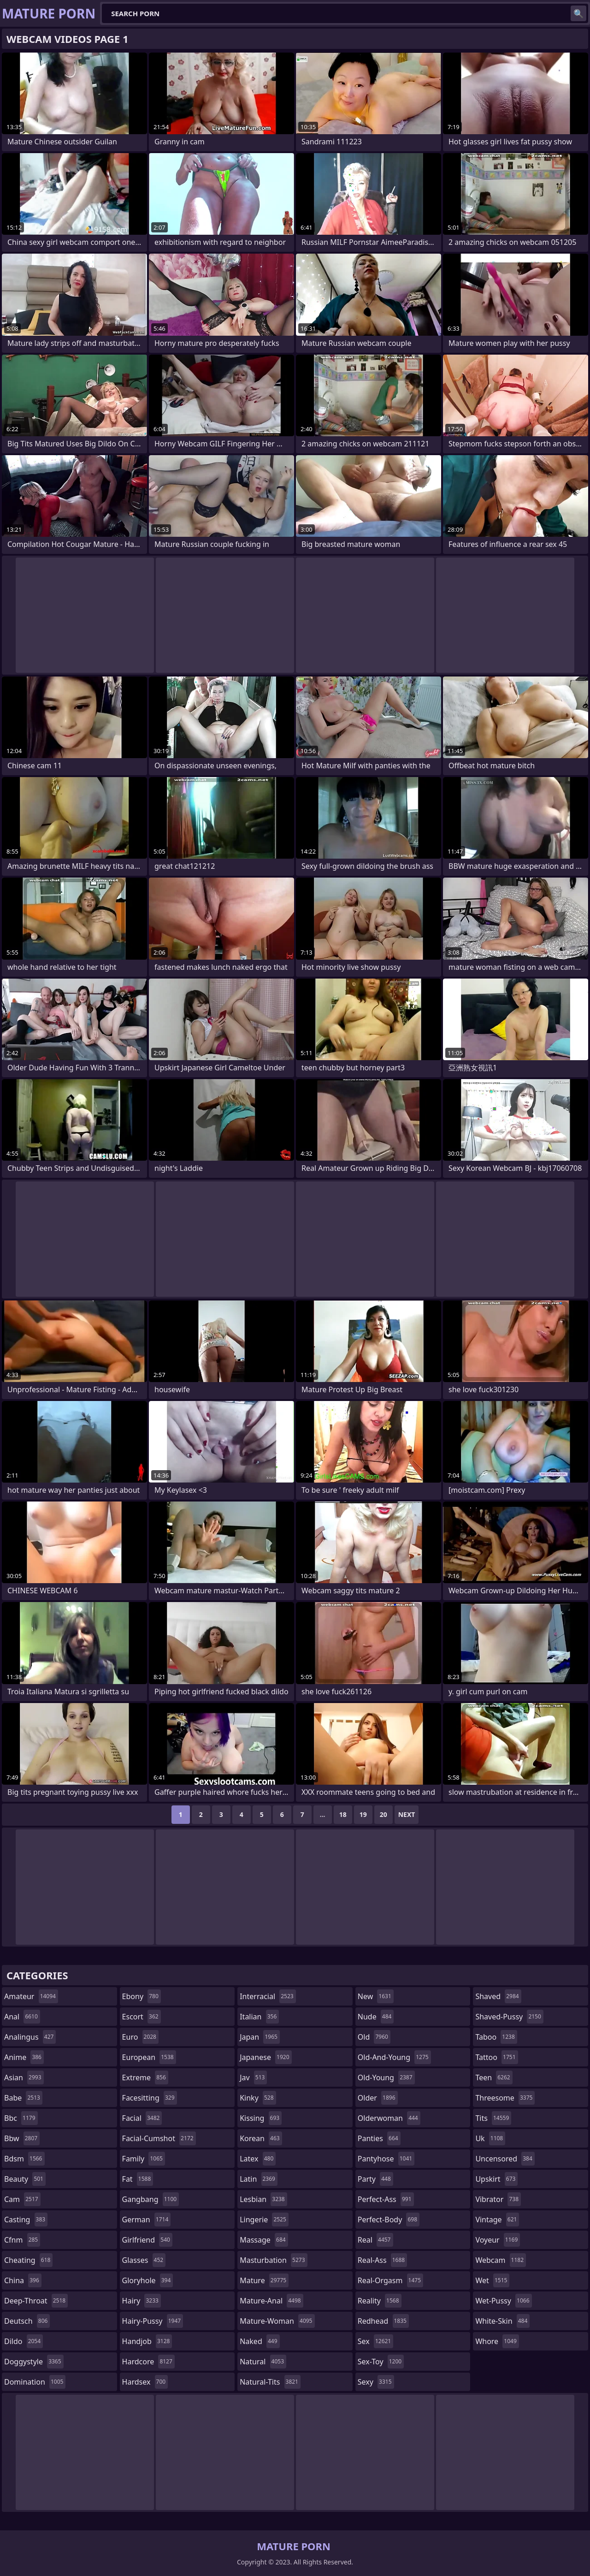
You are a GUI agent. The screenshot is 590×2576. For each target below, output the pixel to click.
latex (258, 2159)
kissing (261, 2118)
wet (492, 2280)
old (374, 2037)
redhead (383, 2321)
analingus (30, 2037)
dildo (23, 2341)
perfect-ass (386, 2199)
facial (142, 2118)
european (149, 2057)
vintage (497, 2219)
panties (379, 2138)
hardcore (148, 2361)
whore (497, 2341)
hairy (141, 2301)
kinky (258, 2098)
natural (263, 2361)
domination (34, 2382)
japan (260, 2037)
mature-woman (277, 2321)
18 (343, 1814)
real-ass (382, 2260)
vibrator (498, 2199)
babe (23, 2098)
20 (383, 1814)
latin (258, 2179)
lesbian (263, 2199)
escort (141, 2017)
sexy (376, 2382)
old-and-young (394, 2057)
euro (140, 2037)
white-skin (502, 2321)
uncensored (504, 2159)
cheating (28, 2260)
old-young (386, 2077)
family (143, 2159)
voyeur (497, 2240)
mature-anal (271, 2301)
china (22, 2280)
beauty (25, 2179)
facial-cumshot (159, 2138)
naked (259, 2341)
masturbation (273, 2260)
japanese (265, 2057)
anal (22, 2017)
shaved (498, 1996)
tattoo (496, 2057)
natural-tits (270, 2382)
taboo (496, 2037)
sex (375, 2341)
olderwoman (389, 2118)
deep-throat (36, 2301)
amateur (31, 1996)
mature (264, 2280)
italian (259, 2017)
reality (379, 2301)
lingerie (264, 2219)
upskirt (496, 2179)
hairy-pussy (152, 2321)
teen (493, 2077)
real (375, 2240)
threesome (505, 2098)
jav (253, 2077)
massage (264, 2240)
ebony (141, 1996)
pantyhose (386, 2159)
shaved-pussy (509, 2017)
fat (137, 2179)
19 (363, 1814)
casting (25, 2219)
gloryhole (147, 2280)
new (376, 1996)
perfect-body (388, 2219)
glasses (144, 2260)
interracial (268, 1996)
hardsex (145, 2382)
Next (406, 1814)
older (378, 2098)
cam (22, 2199)
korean (261, 2138)
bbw (22, 2138)
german (146, 2219)
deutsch (27, 2321)
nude (376, 2017)
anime (24, 2057)
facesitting (149, 2098)
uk (490, 2138)
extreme (145, 2077)
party (375, 2179)
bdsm (24, 2159)
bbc (21, 2118)
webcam (500, 2260)
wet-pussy (503, 2301)
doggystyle (34, 2361)
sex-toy (381, 2361)
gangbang (150, 2199)
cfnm (22, 2240)
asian (24, 2077)
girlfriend (147, 2240)
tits (493, 2118)
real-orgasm (390, 2280)
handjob (147, 2341)
